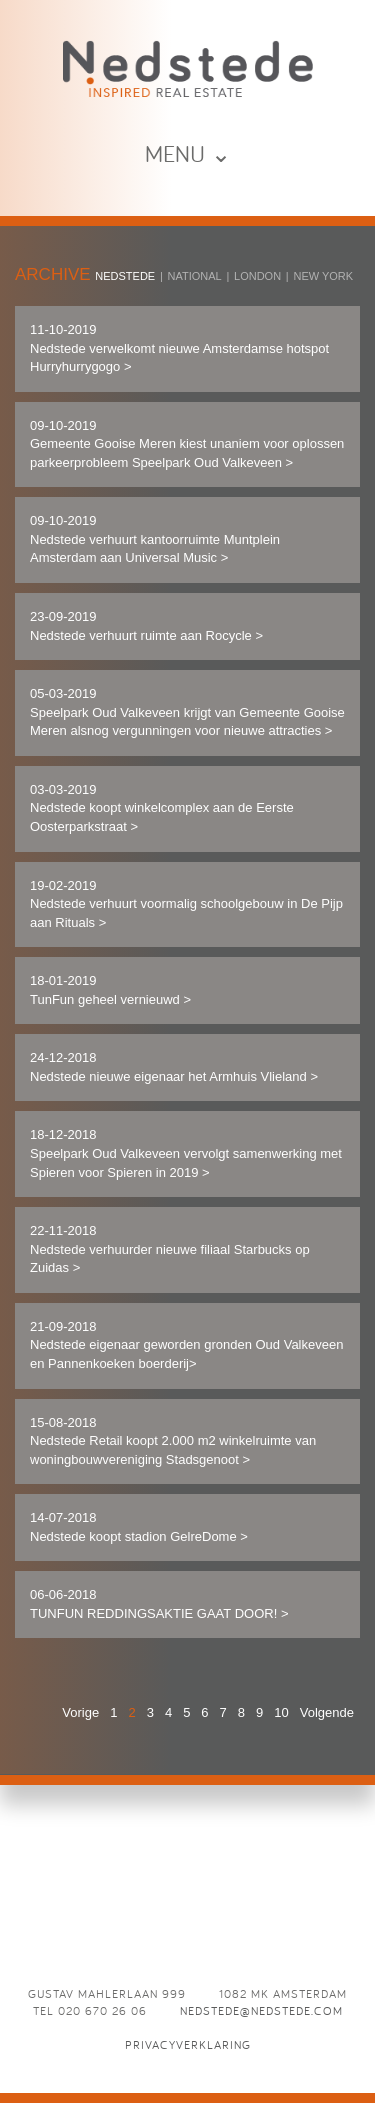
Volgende (327, 1712)
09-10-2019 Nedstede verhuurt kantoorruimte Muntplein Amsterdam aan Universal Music (155, 539)
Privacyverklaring (188, 2044)
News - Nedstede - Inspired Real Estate (188, 68)
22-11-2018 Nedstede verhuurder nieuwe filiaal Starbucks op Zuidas (170, 1249)
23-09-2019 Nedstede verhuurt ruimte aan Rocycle (146, 626)
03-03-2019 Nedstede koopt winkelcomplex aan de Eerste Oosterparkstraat (162, 808)
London (257, 276)
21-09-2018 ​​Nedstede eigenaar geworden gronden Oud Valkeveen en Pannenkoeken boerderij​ (186, 1345)
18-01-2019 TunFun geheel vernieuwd (110, 990)
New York (323, 276)
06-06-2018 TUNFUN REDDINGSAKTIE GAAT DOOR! (159, 1604)
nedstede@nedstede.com (261, 2010)
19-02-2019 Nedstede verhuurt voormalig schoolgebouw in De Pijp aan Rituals (186, 904)
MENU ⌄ (188, 153)
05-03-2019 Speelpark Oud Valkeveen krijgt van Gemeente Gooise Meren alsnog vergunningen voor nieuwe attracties (187, 712)
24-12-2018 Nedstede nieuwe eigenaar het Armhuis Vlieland (174, 1067)
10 (281, 1712)
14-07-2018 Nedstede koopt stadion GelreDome (139, 1527)
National (195, 276)
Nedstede (125, 276)
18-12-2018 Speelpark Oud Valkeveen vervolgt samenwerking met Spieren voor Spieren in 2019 (186, 1153)
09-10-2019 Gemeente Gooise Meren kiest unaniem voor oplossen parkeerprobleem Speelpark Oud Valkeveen (187, 444)
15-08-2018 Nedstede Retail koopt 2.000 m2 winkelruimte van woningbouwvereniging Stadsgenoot (173, 1441)
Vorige (80, 1712)
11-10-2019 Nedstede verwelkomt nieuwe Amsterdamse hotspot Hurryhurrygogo (179, 348)
